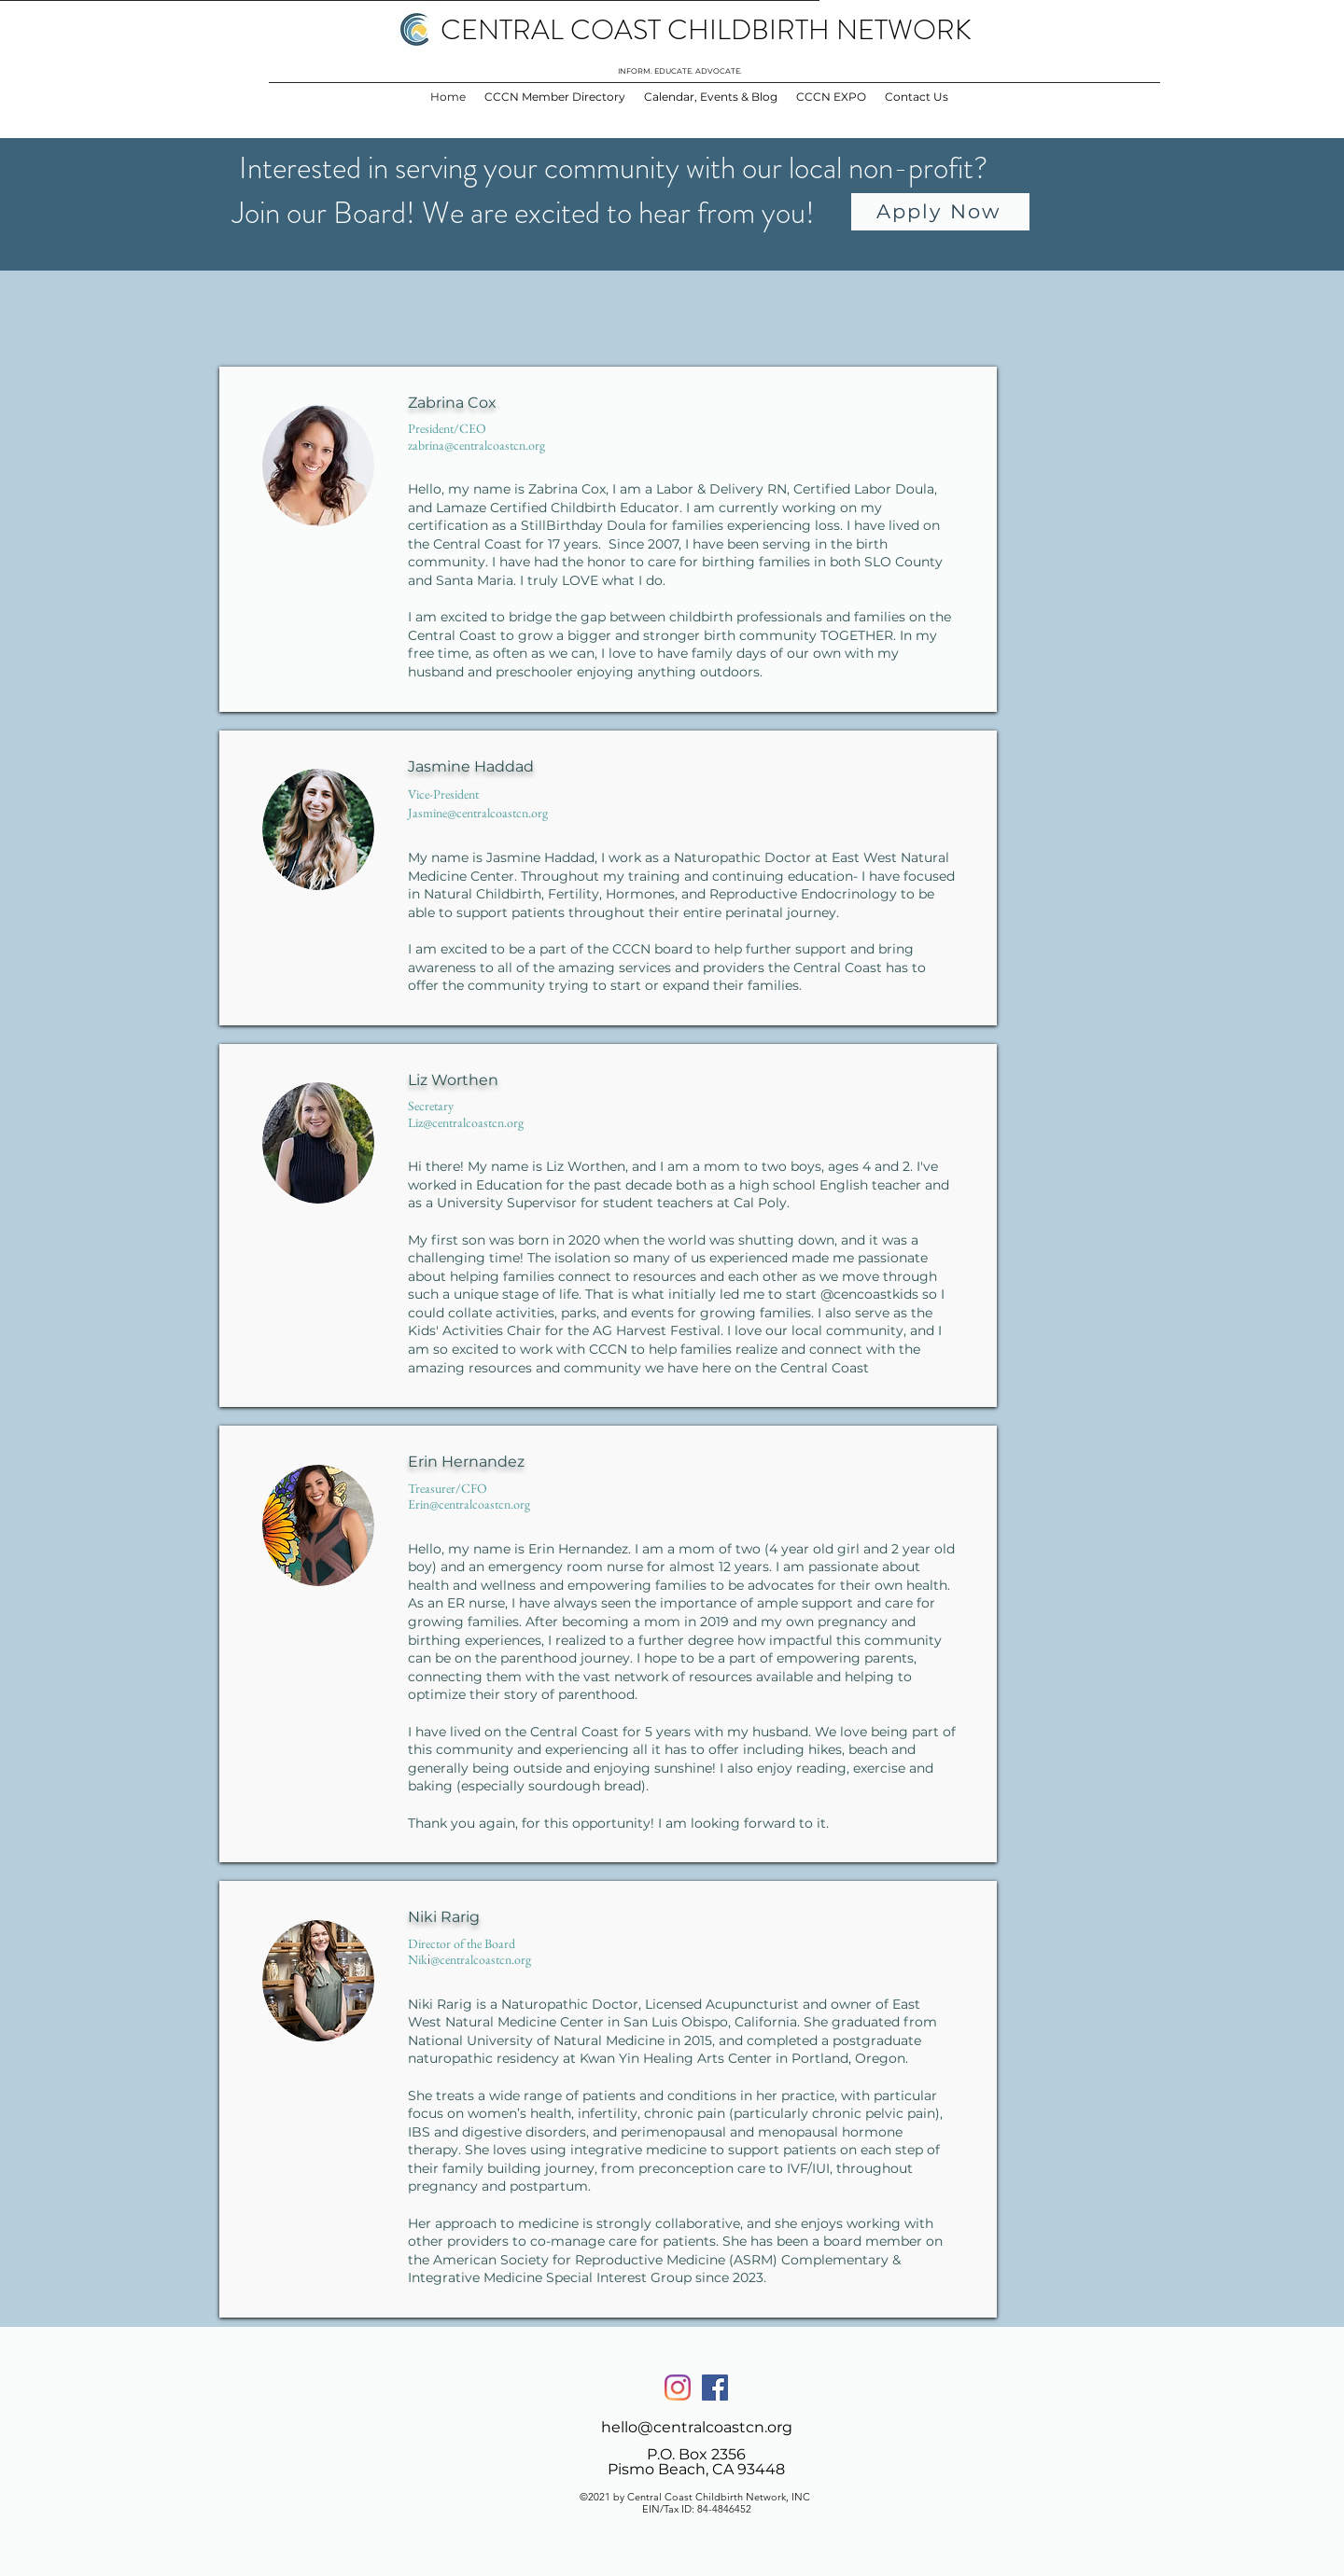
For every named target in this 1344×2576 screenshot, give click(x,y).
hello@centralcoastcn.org (696, 2427)
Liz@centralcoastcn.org (466, 1122)
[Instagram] (678, 2387)
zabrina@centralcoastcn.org (476, 445)
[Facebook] (715, 2387)
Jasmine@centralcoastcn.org (478, 812)
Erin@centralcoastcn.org (469, 1504)
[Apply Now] (940, 211)
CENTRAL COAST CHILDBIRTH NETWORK (706, 29)
